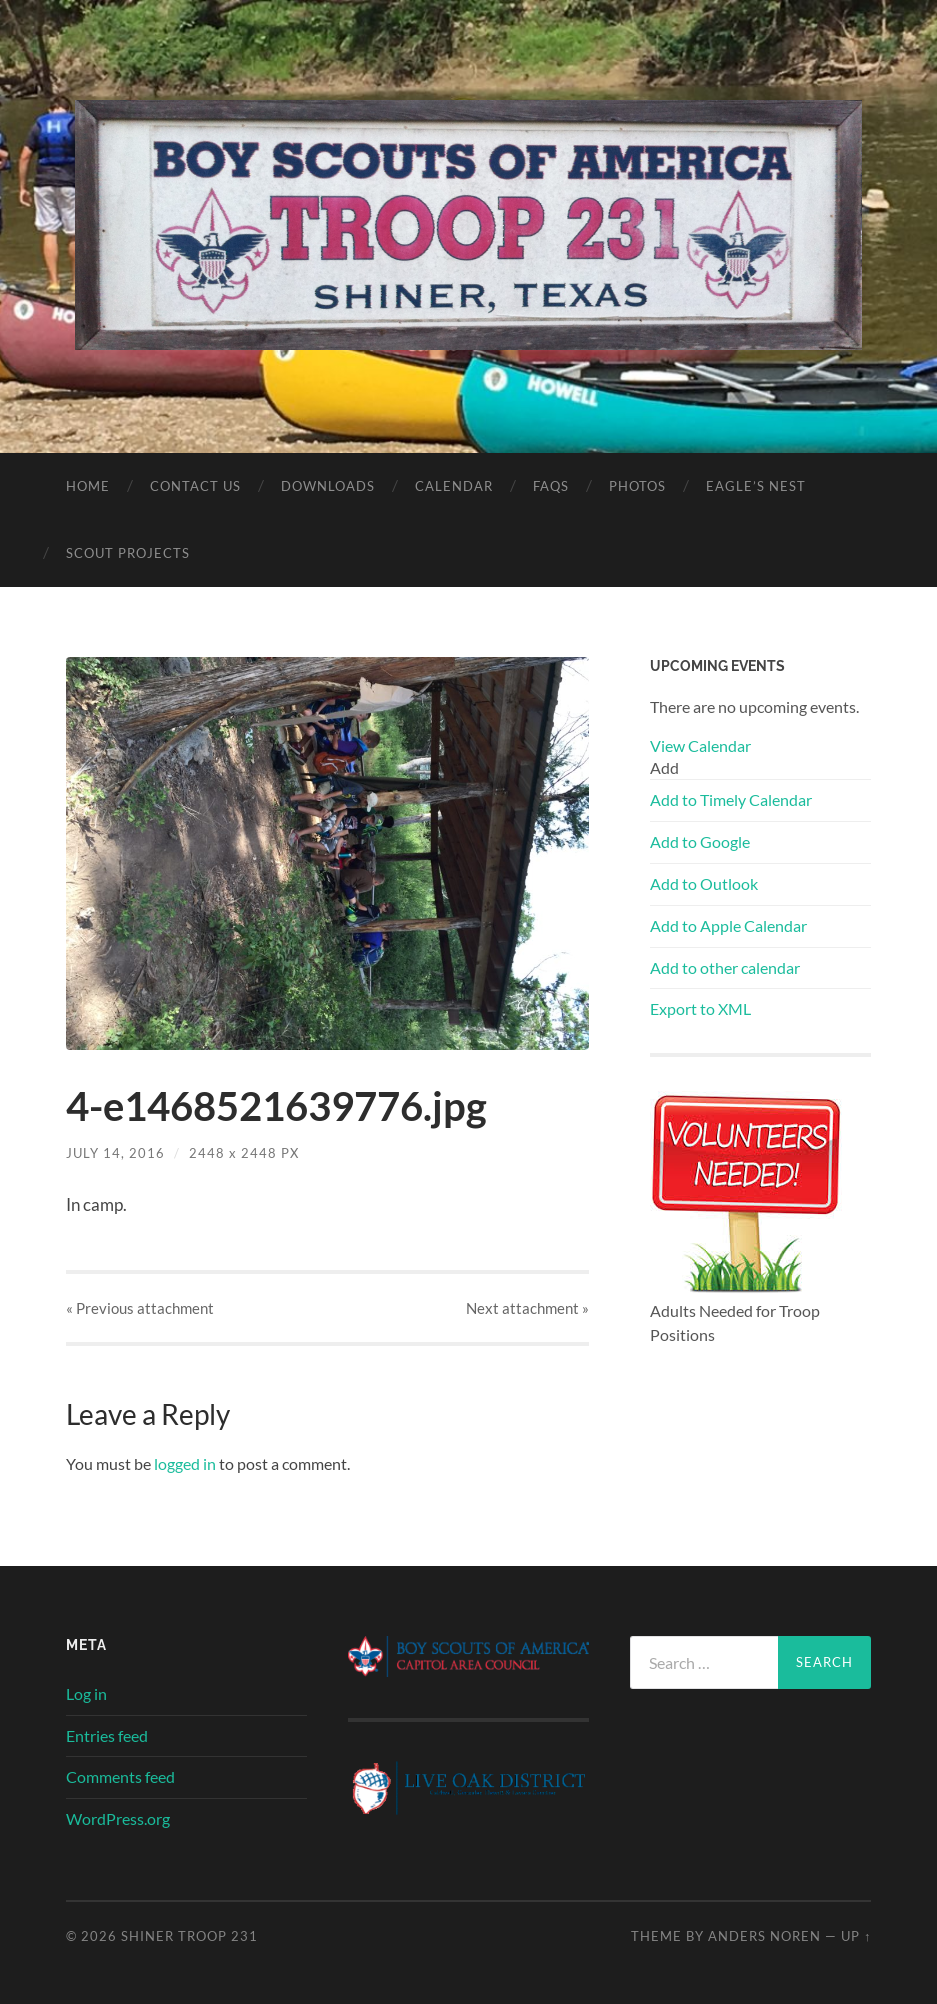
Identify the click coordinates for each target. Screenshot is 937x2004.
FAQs (551, 486)
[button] (664, 767)
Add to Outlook (704, 883)
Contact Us (195, 486)
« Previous (140, 1308)
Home (88, 486)
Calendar (454, 486)
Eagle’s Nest (756, 486)
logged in (185, 1463)
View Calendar (700, 745)
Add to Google (700, 841)
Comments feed (120, 1776)
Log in (86, 1693)
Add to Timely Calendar (731, 799)
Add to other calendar (725, 967)
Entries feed (107, 1735)
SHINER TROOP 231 (189, 1936)
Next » (527, 1308)
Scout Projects (128, 553)
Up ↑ (856, 1936)
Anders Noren (764, 1936)
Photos (637, 486)
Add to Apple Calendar (728, 925)
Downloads (328, 486)
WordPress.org (118, 1818)
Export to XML (700, 1008)
